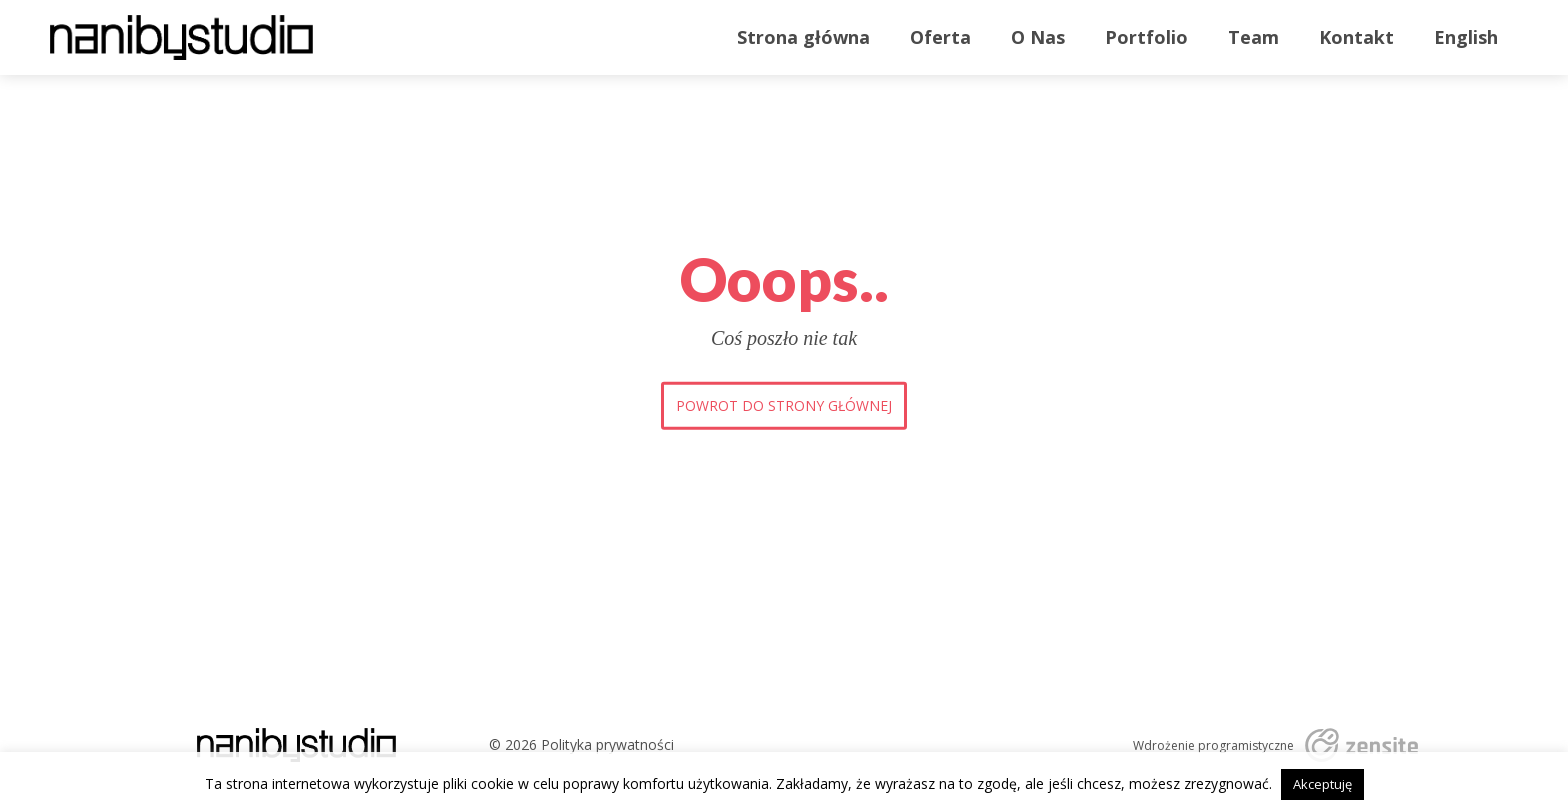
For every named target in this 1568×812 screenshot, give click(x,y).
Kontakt (1356, 37)
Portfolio (1146, 37)
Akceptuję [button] (1322, 784)
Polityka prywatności (607, 744)
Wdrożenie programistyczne (1213, 746)
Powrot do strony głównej (784, 405)
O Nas (1038, 37)
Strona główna (803, 37)
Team (1253, 37)
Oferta (940, 37)
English (1466, 37)
